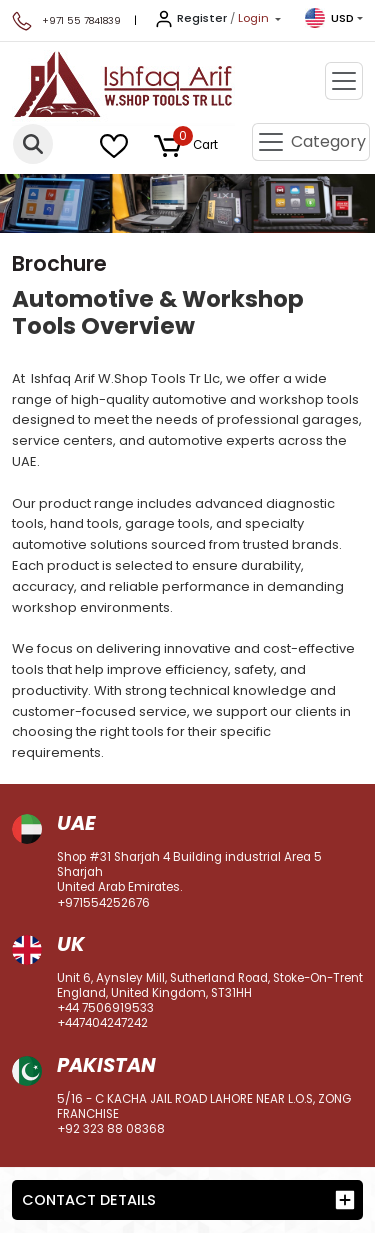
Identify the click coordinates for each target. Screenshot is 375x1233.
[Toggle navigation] (344, 81)
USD (329, 18)
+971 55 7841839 (81, 20)
